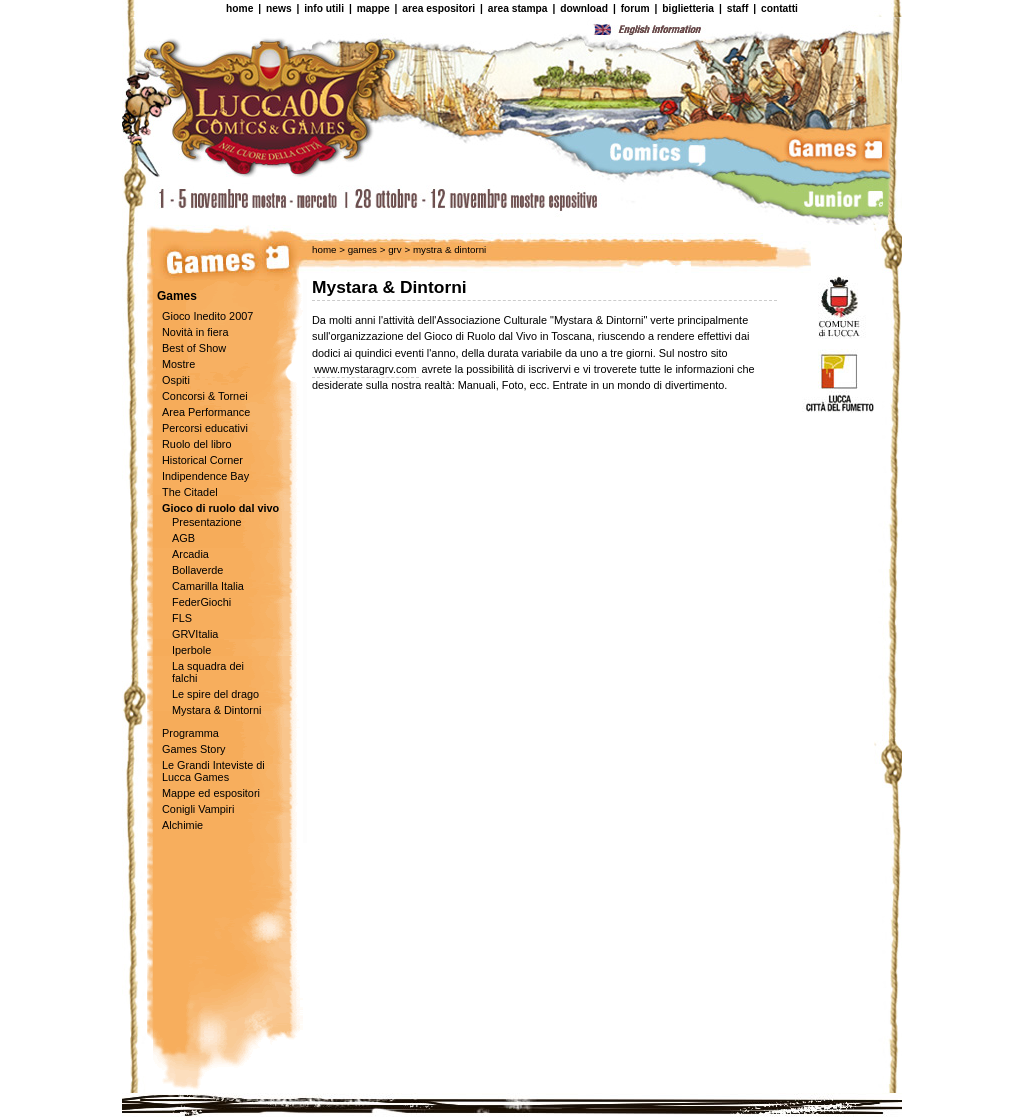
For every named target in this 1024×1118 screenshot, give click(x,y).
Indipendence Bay (205, 476)
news (279, 8)
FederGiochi (201, 602)
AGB (183, 538)
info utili (324, 8)
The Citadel (190, 492)
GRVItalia (195, 634)
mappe (373, 8)
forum (635, 8)
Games (177, 296)
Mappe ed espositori (211, 793)
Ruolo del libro (197, 444)
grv (393, 249)
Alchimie (182, 825)
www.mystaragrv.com (365, 369)
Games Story (193, 749)
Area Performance (206, 412)
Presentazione (207, 522)
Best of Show (194, 348)
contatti (779, 8)
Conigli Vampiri (198, 809)
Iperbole (191, 650)
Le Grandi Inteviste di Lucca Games (213, 771)
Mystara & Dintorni (216, 710)
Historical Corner (202, 460)
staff (738, 8)
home (239, 8)
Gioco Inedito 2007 (207, 316)
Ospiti (176, 380)
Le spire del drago (215, 694)
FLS (182, 618)
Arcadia (190, 554)
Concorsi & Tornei (205, 396)
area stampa (518, 8)
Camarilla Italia (208, 586)
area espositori (438, 8)
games (362, 249)
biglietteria (688, 8)
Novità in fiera (195, 332)
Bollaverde (197, 570)
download (584, 8)
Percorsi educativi (205, 428)
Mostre (178, 364)
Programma (190, 733)
